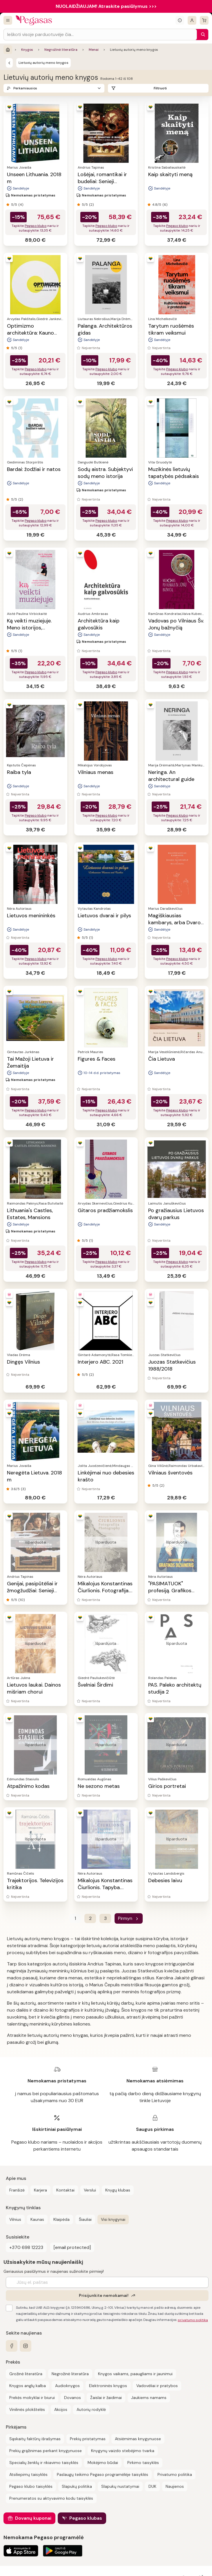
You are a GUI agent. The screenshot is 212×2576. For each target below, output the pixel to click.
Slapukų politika (77, 2486)
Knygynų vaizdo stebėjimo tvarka (122, 2450)
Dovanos (72, 2397)
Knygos (27, 49)
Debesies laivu (165, 1880)
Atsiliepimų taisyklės (28, 2474)
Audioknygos (67, 2385)
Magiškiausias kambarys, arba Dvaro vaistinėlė (174, 922)
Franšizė (17, 2190)
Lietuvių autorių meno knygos (43, 62)
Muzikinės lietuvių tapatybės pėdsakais (173, 473)
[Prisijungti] (192, 20)
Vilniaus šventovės (170, 1472)
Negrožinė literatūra (60, 49)
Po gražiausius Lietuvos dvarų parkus (176, 1214)
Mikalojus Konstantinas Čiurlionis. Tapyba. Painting (105, 1887)
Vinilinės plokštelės (27, 2409)
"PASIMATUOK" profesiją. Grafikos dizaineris (169, 1590)
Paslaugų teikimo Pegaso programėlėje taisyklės (102, 2474)
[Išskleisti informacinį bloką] (179, 20)
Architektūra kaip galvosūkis (98, 624)
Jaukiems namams (148, 2397)
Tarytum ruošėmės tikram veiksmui (171, 329)
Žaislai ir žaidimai (106, 2397)
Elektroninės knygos (108, 2385)
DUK (152, 2486)
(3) (23, 1489)
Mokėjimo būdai (103, 2462)
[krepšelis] (204, 20)
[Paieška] (202, 34)
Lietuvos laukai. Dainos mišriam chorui (34, 1688)
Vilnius (15, 2219)
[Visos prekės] (7, 20)
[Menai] (9, 62)
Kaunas (37, 2219)
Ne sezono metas (99, 1786)
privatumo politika (193, 2320)
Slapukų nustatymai (120, 2486)
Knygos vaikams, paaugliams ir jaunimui (135, 2373)
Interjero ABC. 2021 (100, 1361)
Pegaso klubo (35, 225)
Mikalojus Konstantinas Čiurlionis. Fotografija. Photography (105, 1590)
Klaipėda (61, 2219)
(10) (21, 1599)
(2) (91, 204)
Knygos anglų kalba (27, 2385)
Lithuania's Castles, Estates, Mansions (30, 1214)
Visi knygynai (113, 2219)
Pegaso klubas (85, 2518)
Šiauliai (85, 2219)
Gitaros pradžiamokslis (105, 1210)
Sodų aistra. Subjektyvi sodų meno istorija (105, 473)
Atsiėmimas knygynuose (138, 2438)
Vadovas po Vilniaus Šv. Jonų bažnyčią (176, 624)
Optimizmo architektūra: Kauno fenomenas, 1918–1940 (34, 332)
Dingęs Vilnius (23, 1361)
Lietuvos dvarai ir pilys (104, 915)
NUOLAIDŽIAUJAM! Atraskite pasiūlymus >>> (106, 6)
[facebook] (11, 2346)
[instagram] (25, 2346)
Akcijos (60, 2409)
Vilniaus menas (95, 772)
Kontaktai (65, 2190)
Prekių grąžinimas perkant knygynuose (45, 2450)
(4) (20, 204)
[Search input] (100, 34)
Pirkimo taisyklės (143, 2462)
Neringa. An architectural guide (171, 776)
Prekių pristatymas (88, 2438)
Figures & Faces (96, 1058)
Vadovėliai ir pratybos (157, 2385)
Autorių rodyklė (91, 2409)
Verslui (90, 2190)
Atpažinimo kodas (28, 1786)
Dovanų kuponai (33, 2518)
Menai (94, 49)
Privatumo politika (174, 2474)
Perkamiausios (25, 88)
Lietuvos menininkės (31, 915)
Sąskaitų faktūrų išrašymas (35, 2438)
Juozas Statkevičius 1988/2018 (172, 1365)
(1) (20, 348)
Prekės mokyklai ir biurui (32, 2397)
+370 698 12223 (26, 2247)
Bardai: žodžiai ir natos (34, 469)
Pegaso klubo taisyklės (30, 2486)
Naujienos (175, 2486)
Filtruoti (160, 88)
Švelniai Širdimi (95, 1684)
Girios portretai (167, 1786)
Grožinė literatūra (25, 2373)
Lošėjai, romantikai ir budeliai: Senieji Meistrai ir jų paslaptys (105, 181)
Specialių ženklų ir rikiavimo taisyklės (43, 2462)
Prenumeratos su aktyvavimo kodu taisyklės (51, 2498)
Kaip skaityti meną (170, 174)
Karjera (40, 2190)
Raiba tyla (19, 772)
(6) (164, 204)
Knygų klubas (117, 2190)
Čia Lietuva (161, 1058)
